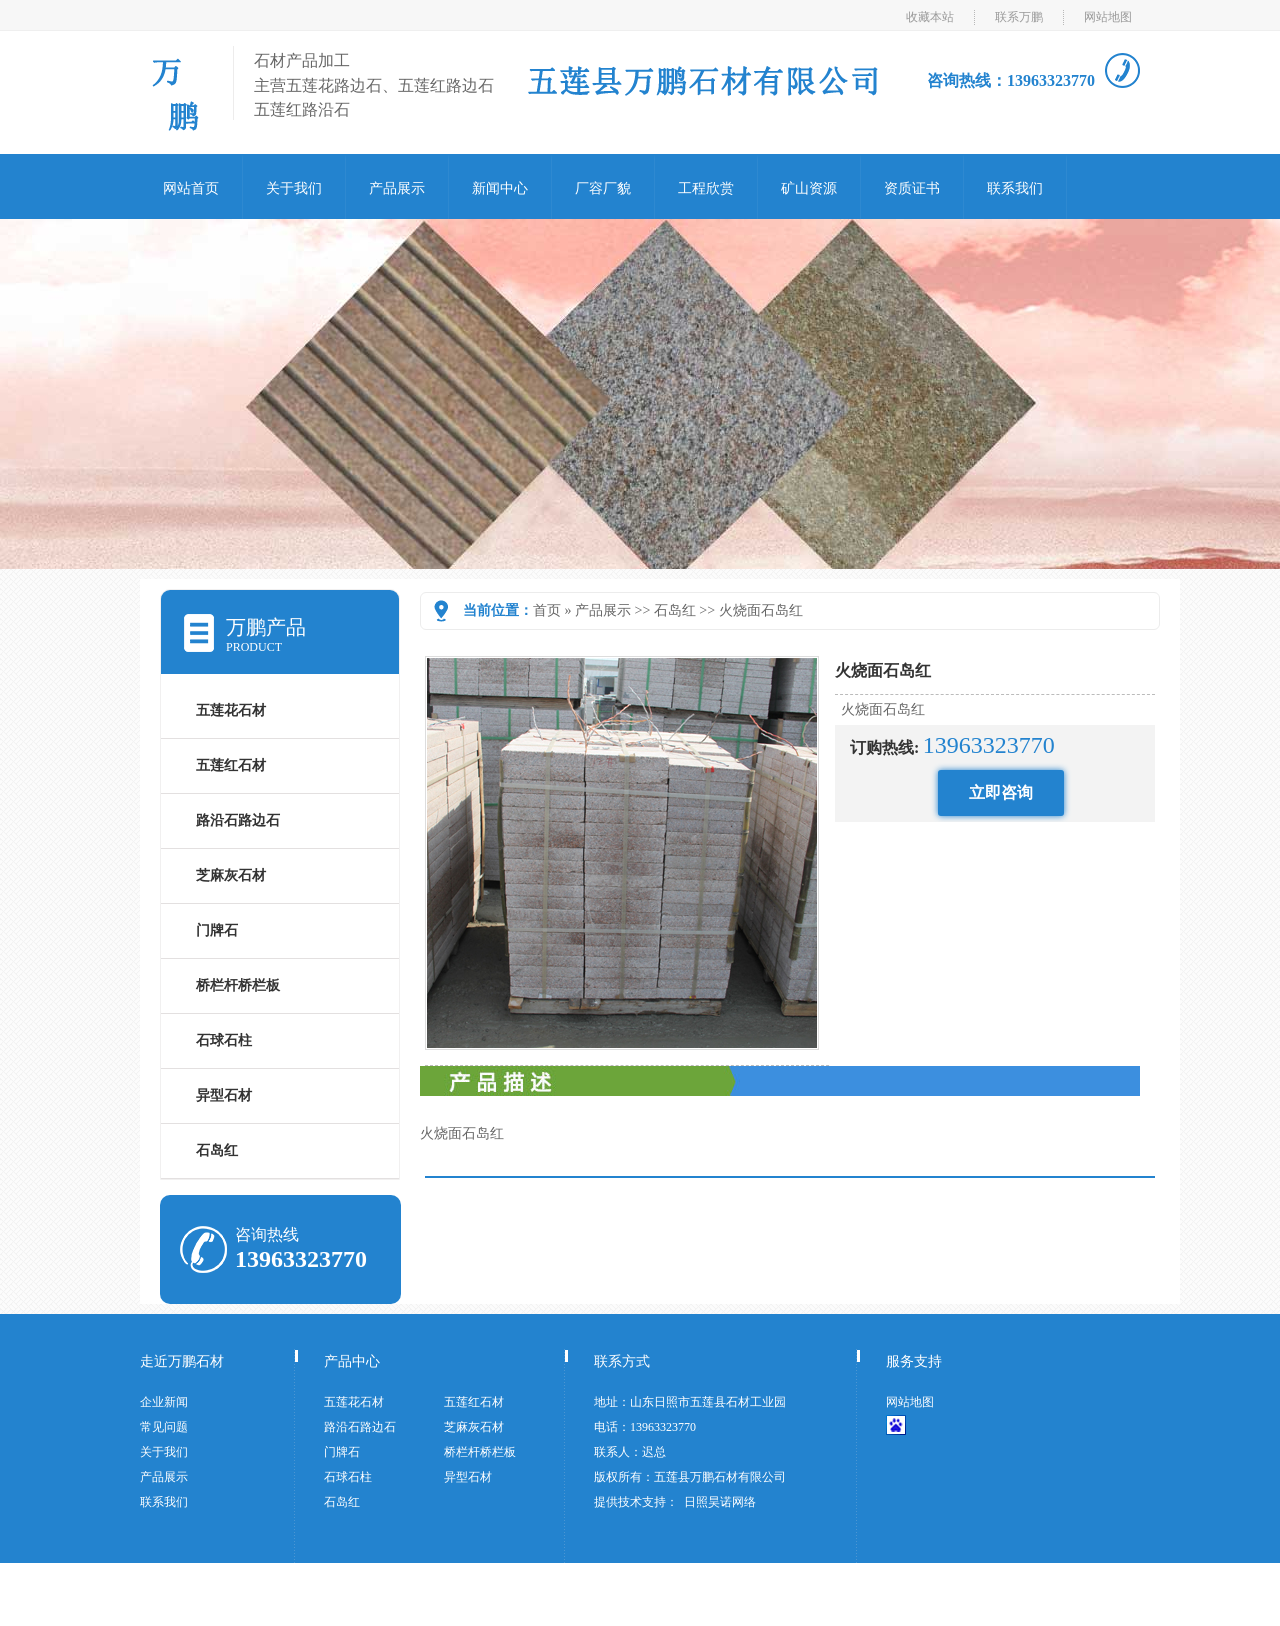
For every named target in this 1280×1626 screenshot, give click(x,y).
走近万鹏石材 (182, 1361)
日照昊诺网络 (720, 1502)
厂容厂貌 (603, 188)
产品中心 (352, 1361)
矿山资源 (809, 188)
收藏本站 (930, 17)
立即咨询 (1001, 792)
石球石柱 (224, 1040)
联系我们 (1015, 188)
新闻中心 (500, 188)
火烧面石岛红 (761, 610)
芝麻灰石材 (231, 875)
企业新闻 (164, 1402)
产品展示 (397, 188)
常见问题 (164, 1427)
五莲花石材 (231, 710)
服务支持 (914, 1361)
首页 (547, 610)
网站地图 (1108, 17)
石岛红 (675, 610)
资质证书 (912, 188)
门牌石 (217, 930)
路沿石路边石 (238, 820)
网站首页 (191, 188)
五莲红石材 (231, 765)
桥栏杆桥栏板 (238, 985)
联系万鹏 (1019, 17)
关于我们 (294, 188)
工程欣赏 (706, 188)
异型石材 (224, 1095)
